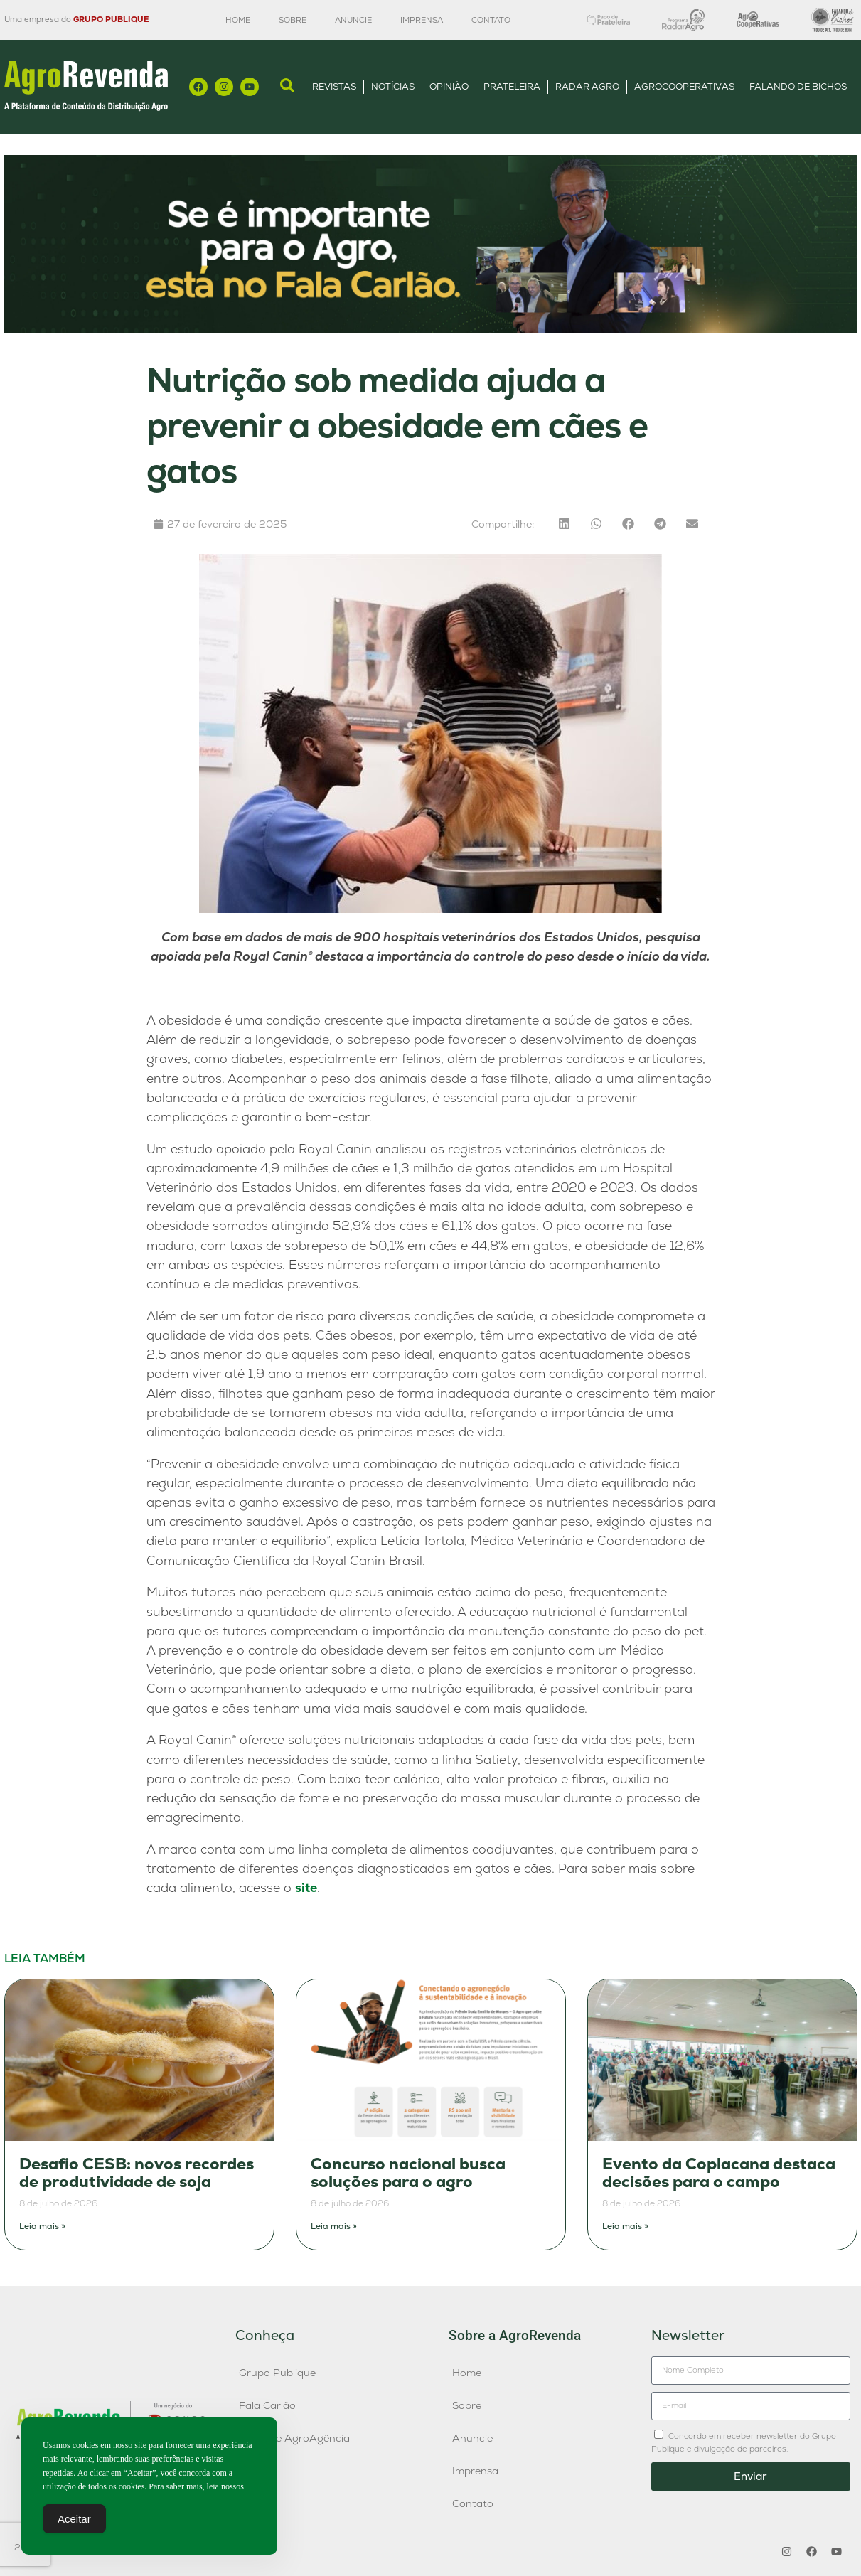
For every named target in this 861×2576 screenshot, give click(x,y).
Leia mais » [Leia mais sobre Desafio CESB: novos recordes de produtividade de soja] (42, 2226)
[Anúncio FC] (430, 329)
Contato (490, 20)
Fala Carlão (267, 2405)
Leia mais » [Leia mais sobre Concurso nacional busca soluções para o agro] (334, 2226)
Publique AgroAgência (294, 2438)
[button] (564, 524)
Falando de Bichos (798, 86)
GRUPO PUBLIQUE (111, 19)
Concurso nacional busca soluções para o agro (408, 2173)
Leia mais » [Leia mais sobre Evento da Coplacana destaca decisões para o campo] (625, 2226)
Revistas (334, 86)
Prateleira (511, 86)
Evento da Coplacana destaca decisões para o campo (718, 2173)
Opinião (449, 86)
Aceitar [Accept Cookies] (74, 2523)
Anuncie (353, 20)
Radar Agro (587, 86)
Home (237, 20)
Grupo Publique (277, 2372)
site (306, 1887)
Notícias (393, 86)
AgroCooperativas (684, 86)
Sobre (292, 20)
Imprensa (421, 20)
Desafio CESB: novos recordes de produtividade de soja (136, 2173)
